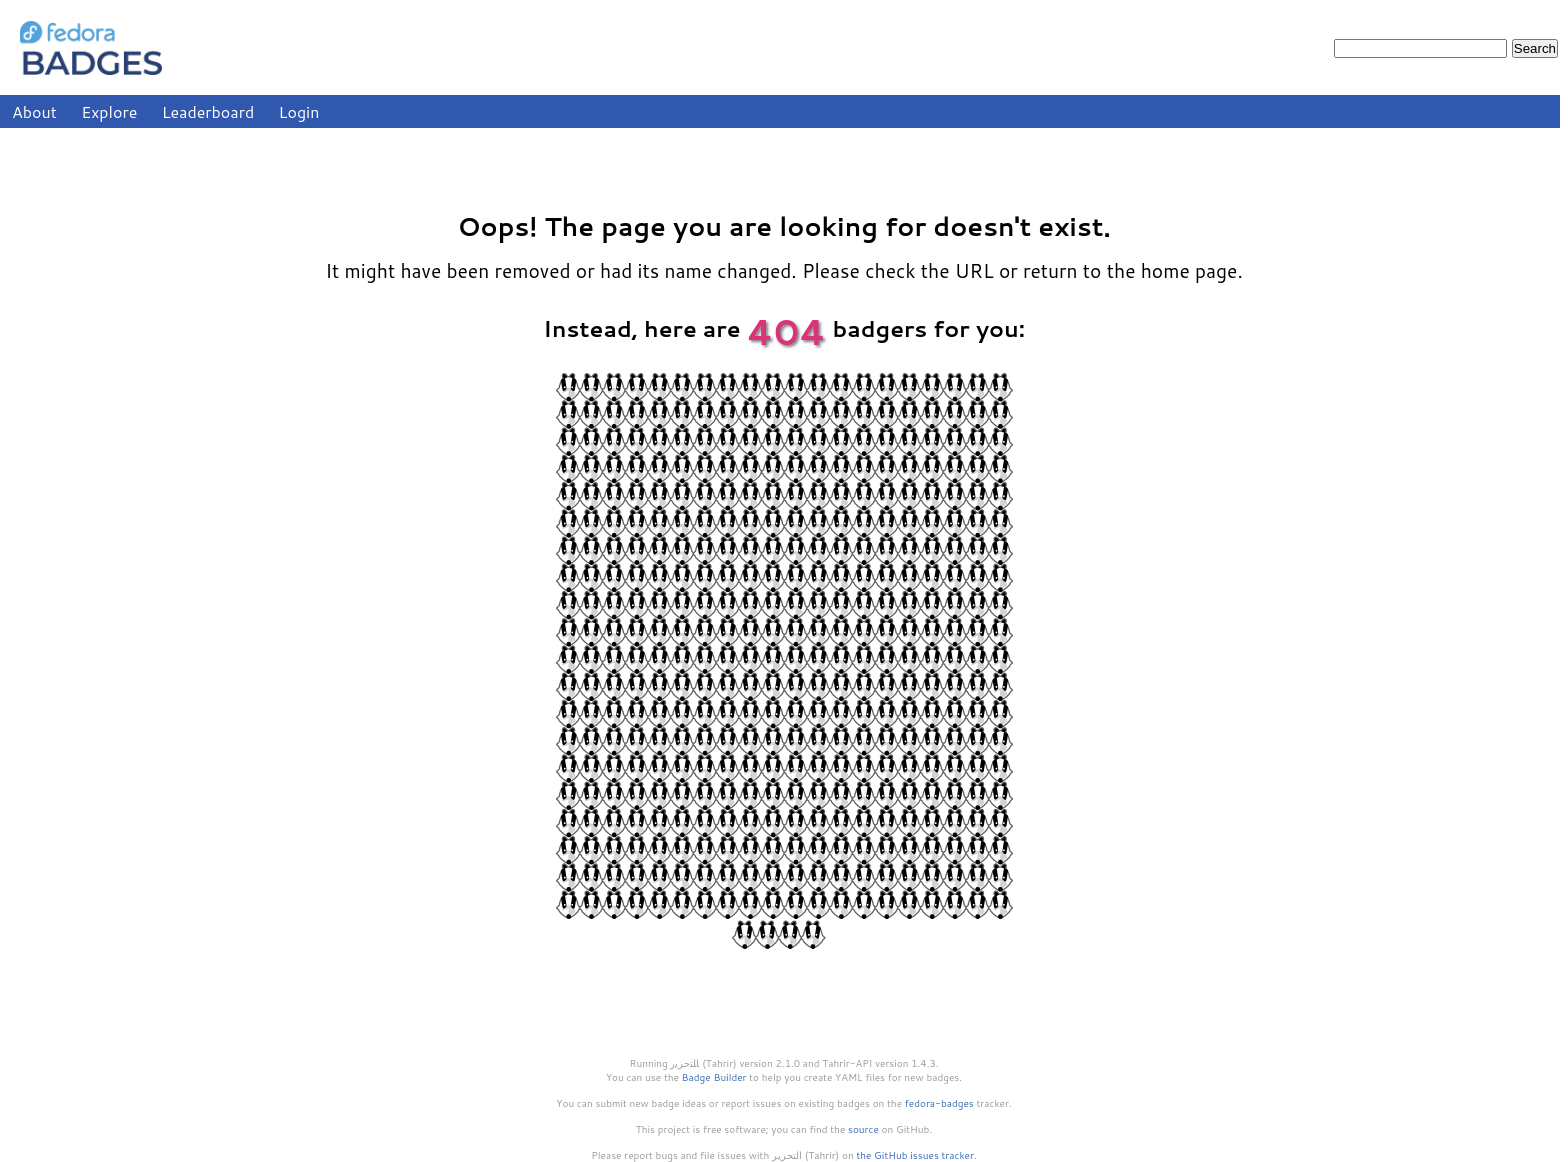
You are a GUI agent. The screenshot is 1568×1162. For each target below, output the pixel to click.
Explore (109, 111)
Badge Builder (714, 1077)
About (34, 111)
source (863, 1129)
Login (299, 111)
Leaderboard (208, 111)
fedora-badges (939, 1103)
